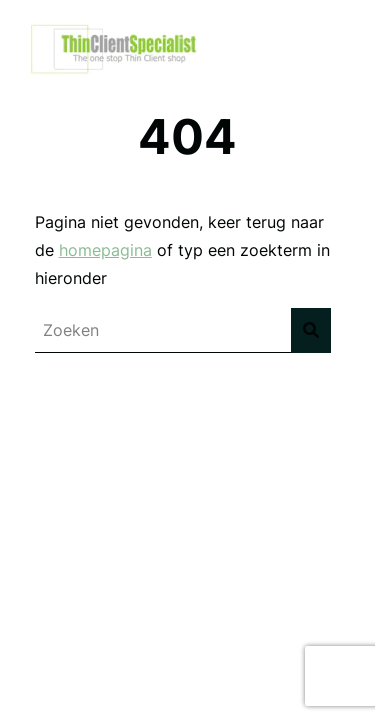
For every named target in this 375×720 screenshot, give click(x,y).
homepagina (105, 250)
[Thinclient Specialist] (117, 75)
